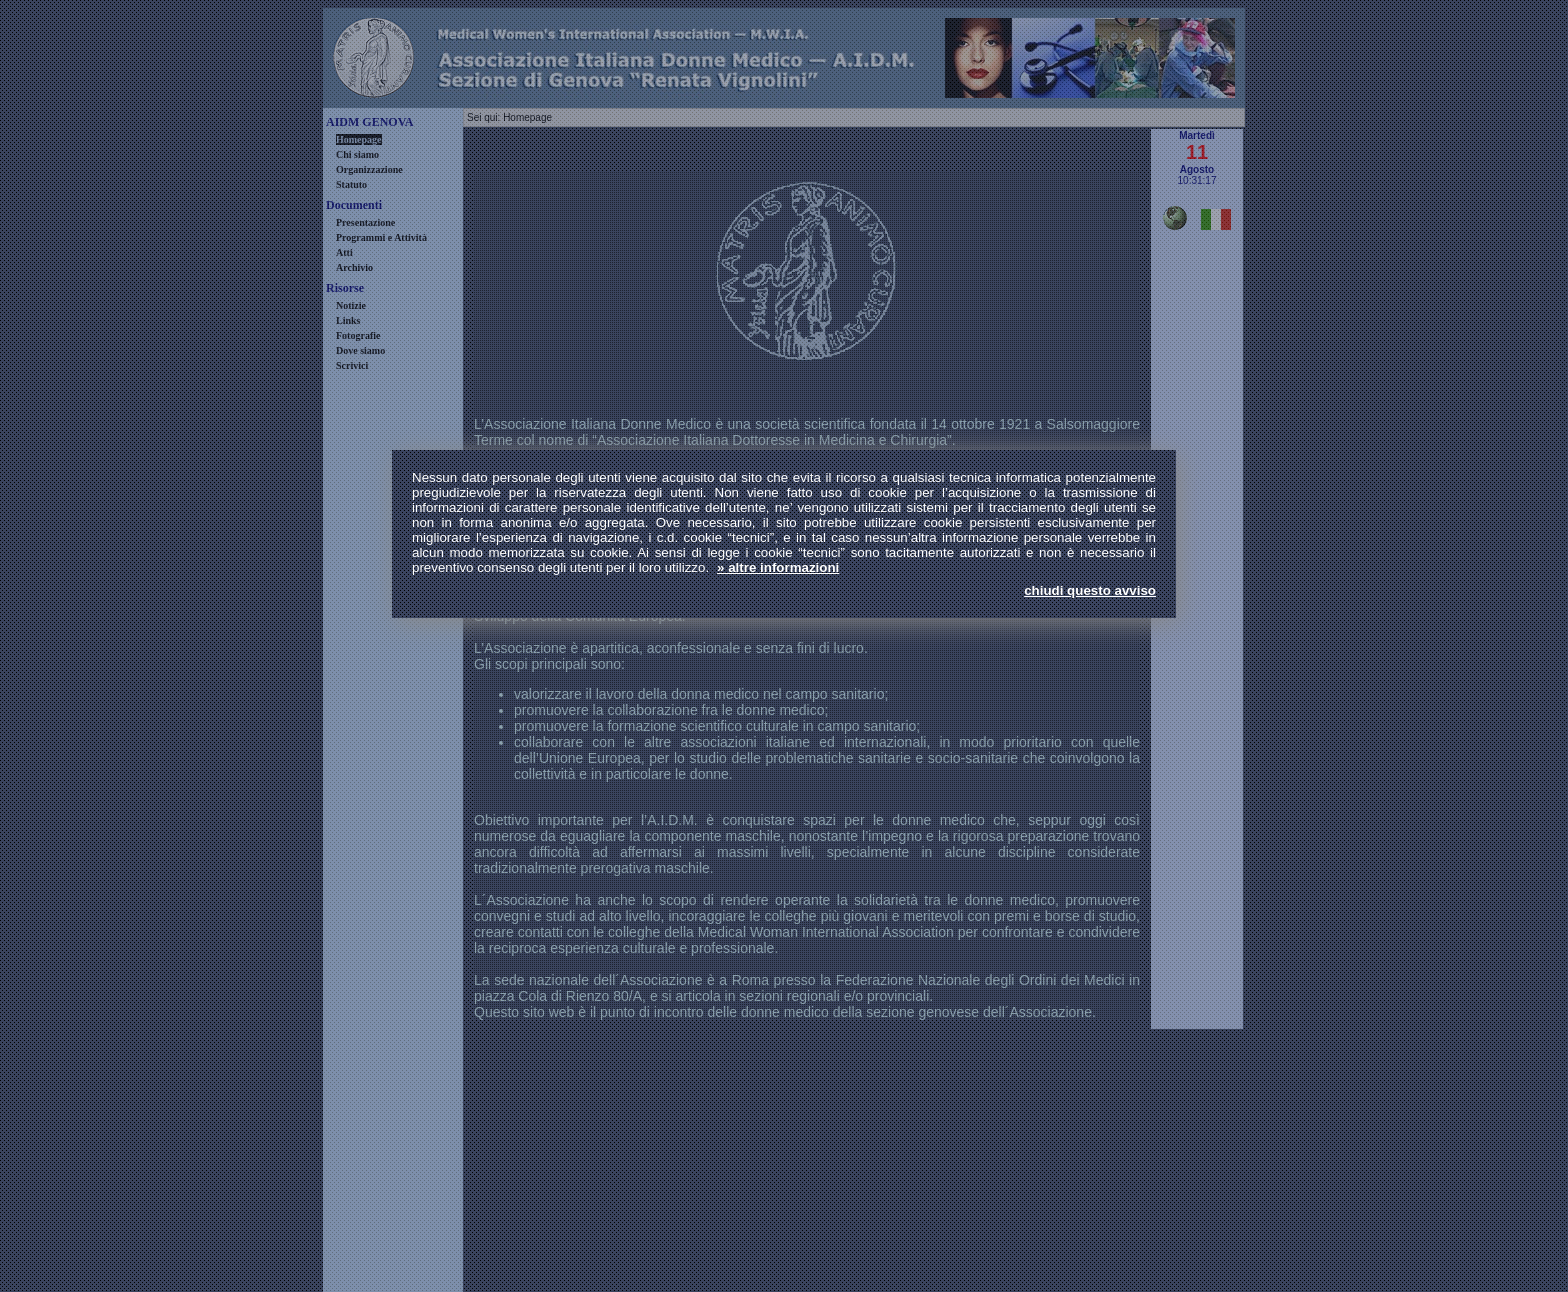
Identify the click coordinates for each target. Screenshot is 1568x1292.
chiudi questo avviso (1090, 590)
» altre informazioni (778, 567)
